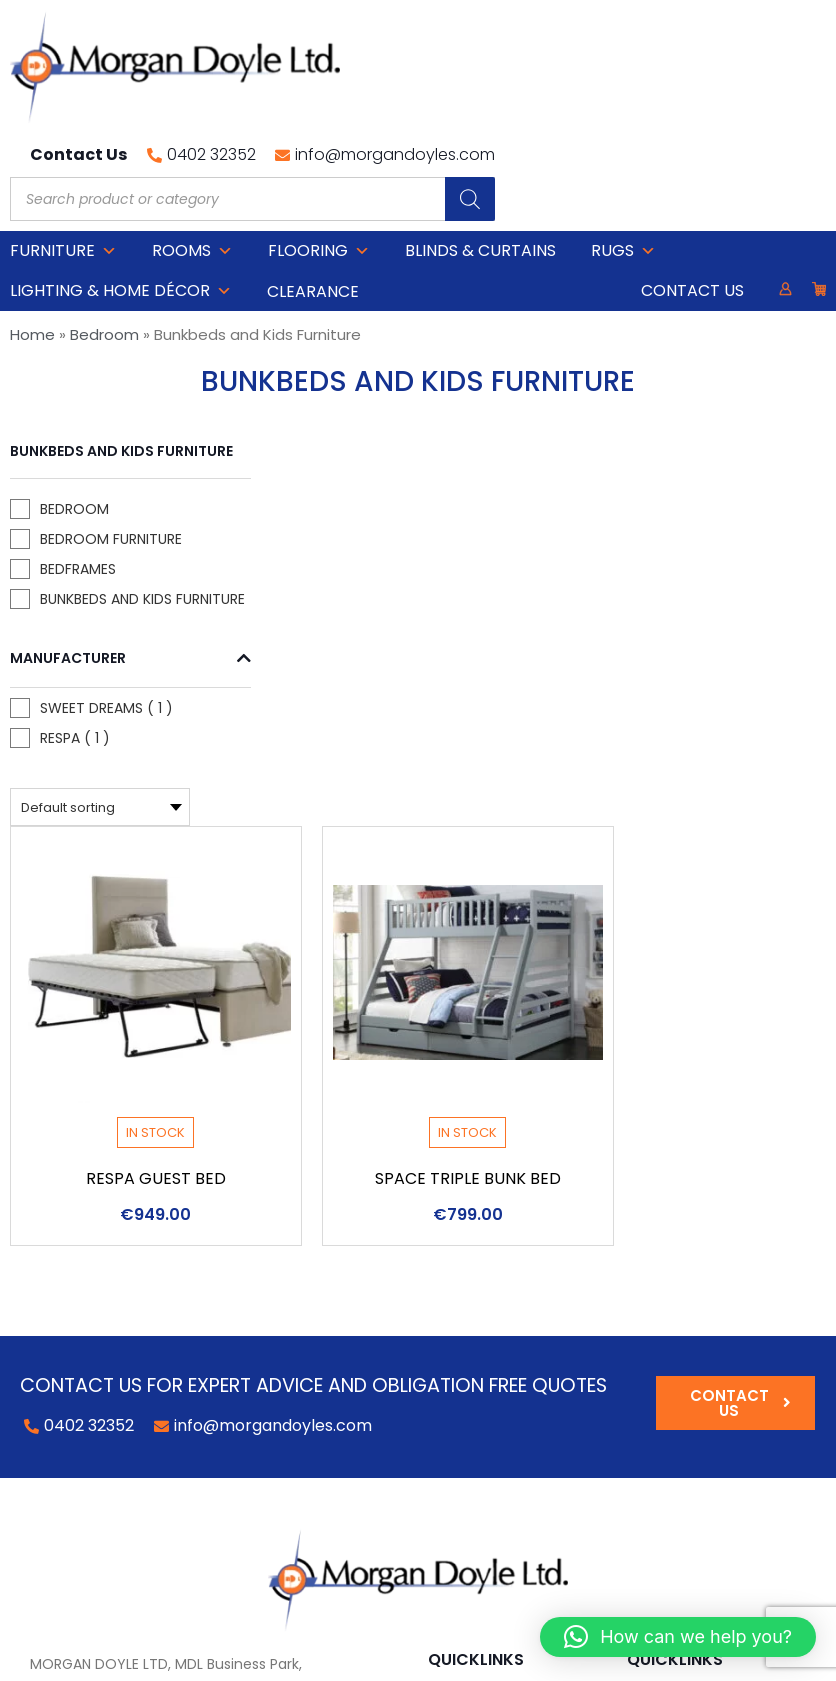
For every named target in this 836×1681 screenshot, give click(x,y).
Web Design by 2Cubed (463, 1655)
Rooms (192, 154)
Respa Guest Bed (365, 737)
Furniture (63, 154)
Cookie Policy (218, 1655)
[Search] (801, 84)
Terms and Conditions (710, 1313)
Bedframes (78, 506)
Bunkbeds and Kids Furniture (84, 546)
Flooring (319, 154)
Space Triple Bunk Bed (677, 737)
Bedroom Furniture (71, 466)
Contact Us (692, 193)
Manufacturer (79, 616)
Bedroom (104, 237)
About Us (661, 1285)
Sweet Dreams (63, 676)
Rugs (623, 154)
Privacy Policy (323, 1655)
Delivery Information (705, 1341)
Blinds (450, 1369)
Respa (60, 716)
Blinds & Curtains (480, 153)
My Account (674, 1257)
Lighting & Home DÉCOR (121, 194)
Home (32, 237)
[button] (678, 1637)
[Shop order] (309, 366)
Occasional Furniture (509, 1285)
